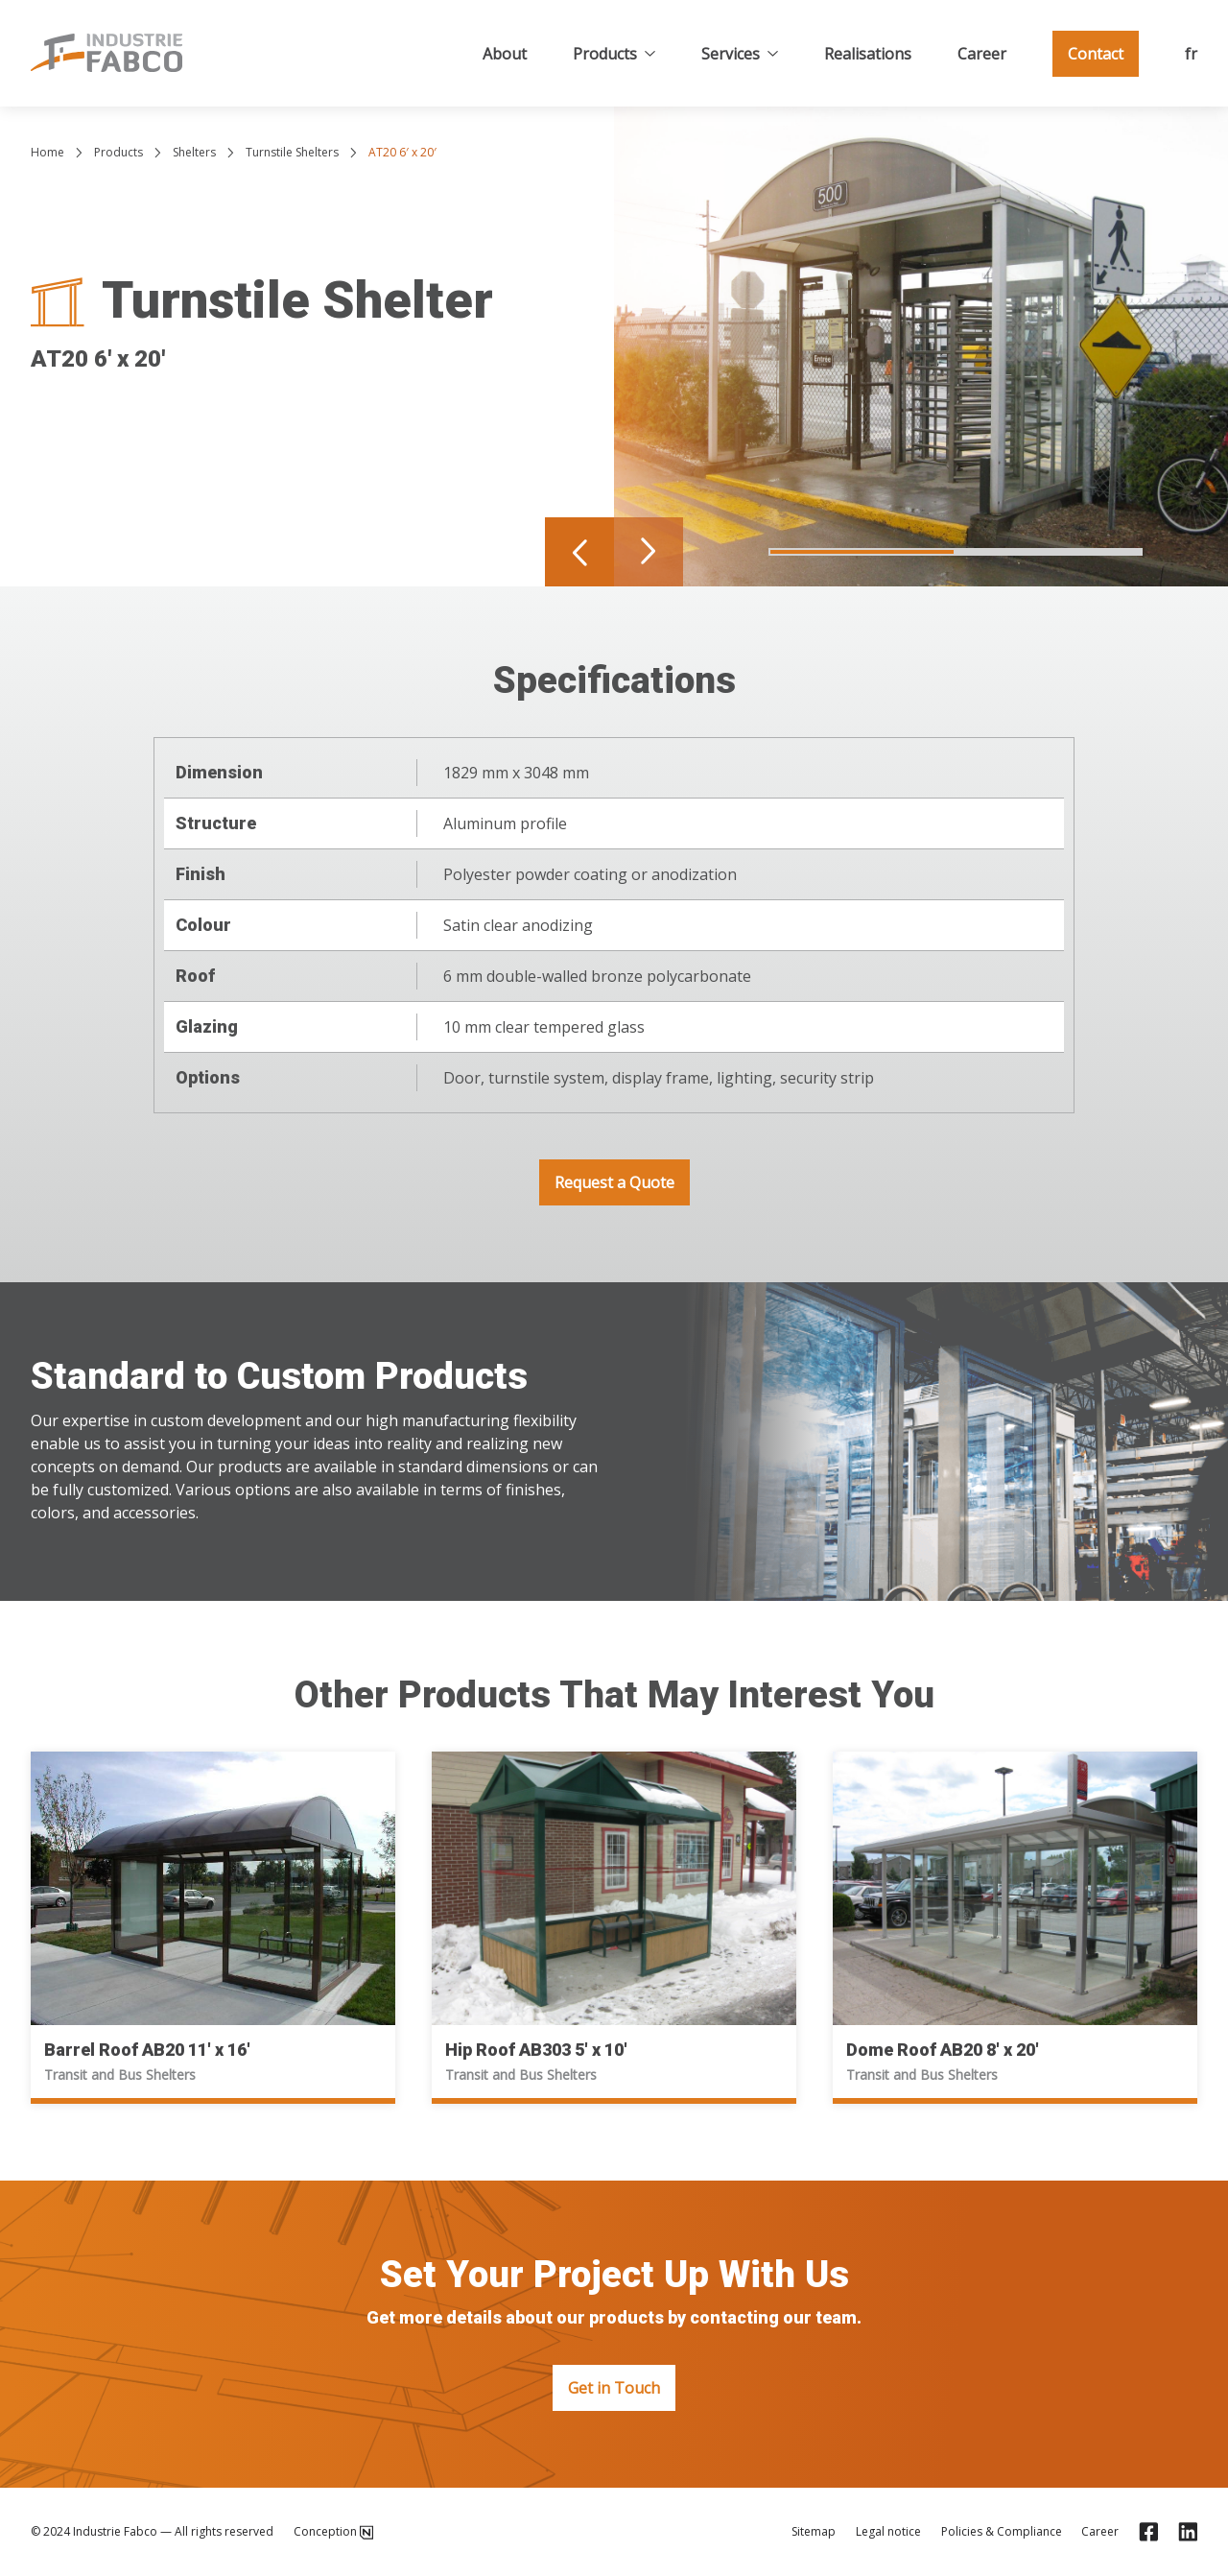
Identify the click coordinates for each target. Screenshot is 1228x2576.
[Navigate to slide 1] (862, 552)
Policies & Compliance (1001, 2532)
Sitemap (813, 2532)
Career (981, 53)
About (505, 53)
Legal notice (888, 2532)
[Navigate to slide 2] (1049, 552)
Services (739, 53)
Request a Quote (614, 1182)
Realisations (867, 53)
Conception (333, 2532)
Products (614, 53)
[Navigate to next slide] (648, 551)
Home (47, 152)
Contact (1095, 53)
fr (1191, 53)
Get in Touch (614, 2387)
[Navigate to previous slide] (579, 551)
